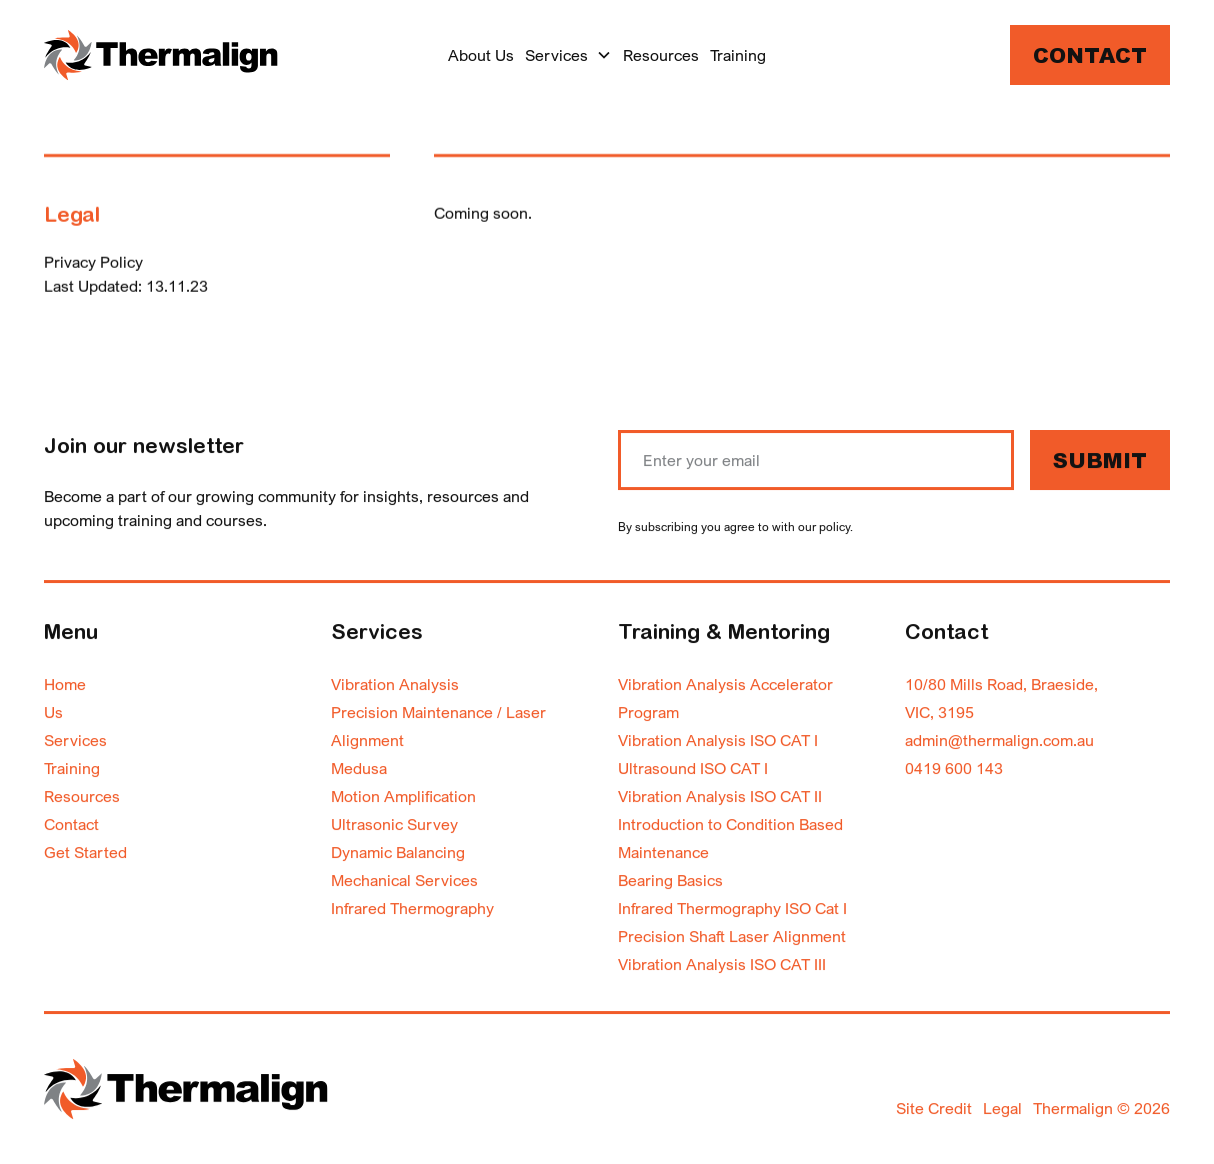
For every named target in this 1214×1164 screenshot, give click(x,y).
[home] (161, 54)
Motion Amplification (403, 796)
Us (53, 712)
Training (738, 55)
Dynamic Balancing (398, 852)
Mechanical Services (404, 880)
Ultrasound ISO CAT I (693, 768)
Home (65, 684)
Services (75, 740)
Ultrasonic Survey (394, 824)
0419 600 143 (954, 768)
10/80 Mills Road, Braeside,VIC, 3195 (1001, 698)
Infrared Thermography (412, 908)
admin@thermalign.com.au (999, 740)
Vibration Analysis (395, 684)
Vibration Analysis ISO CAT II (720, 796)
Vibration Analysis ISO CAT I (718, 740)
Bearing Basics (670, 880)
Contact (1090, 58)
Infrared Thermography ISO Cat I (732, 908)
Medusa (359, 768)
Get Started (85, 852)
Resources (661, 55)
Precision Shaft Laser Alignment (732, 936)
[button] (568, 55)
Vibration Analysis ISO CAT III (722, 964)
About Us (481, 55)
